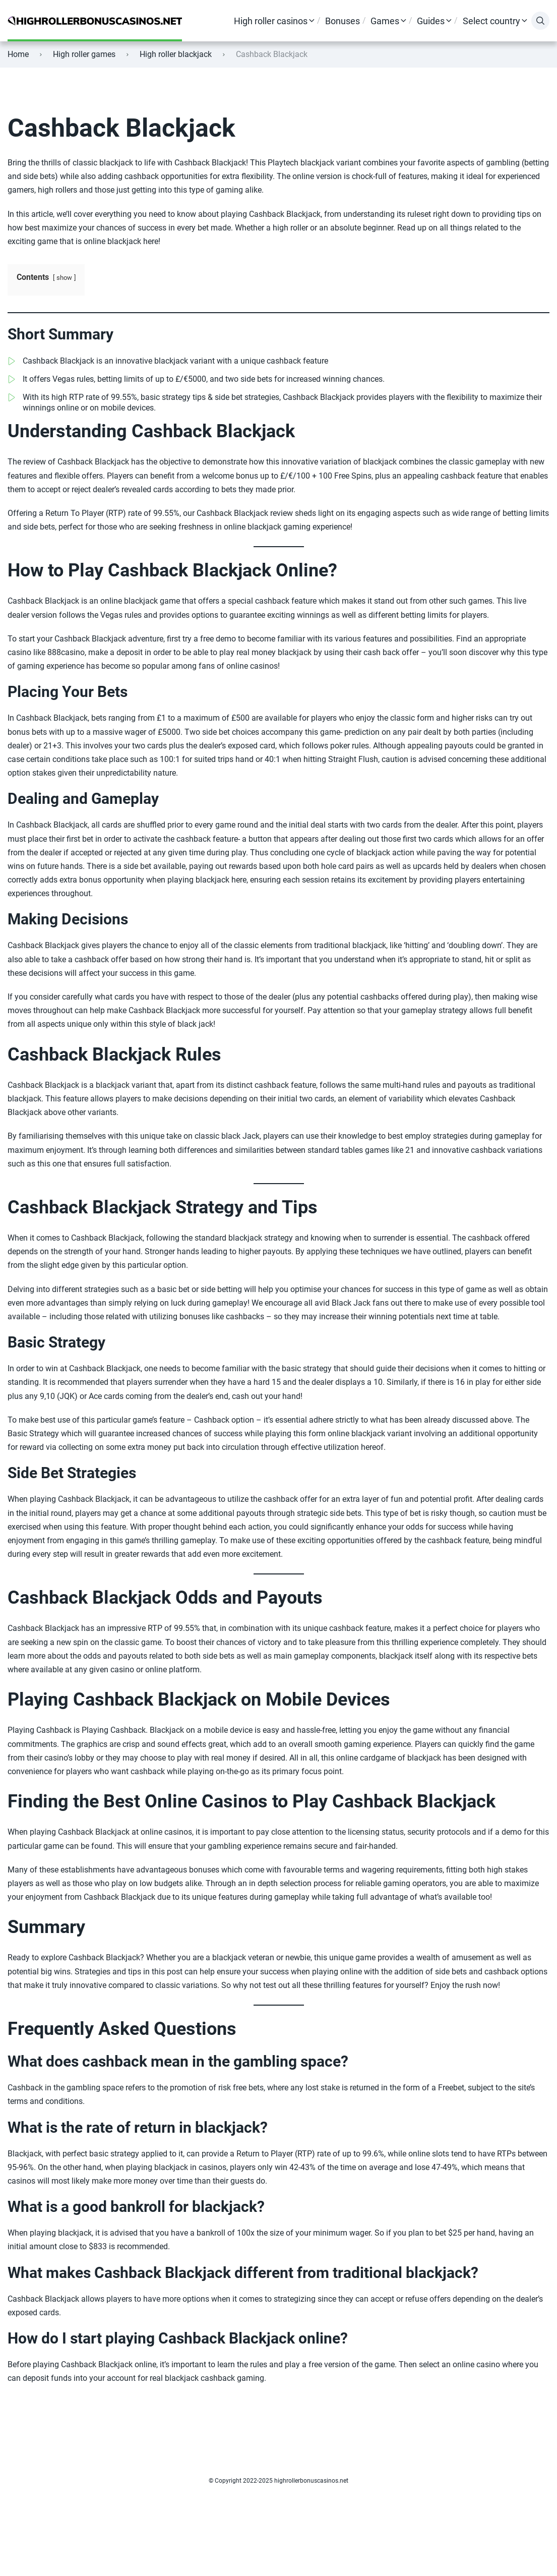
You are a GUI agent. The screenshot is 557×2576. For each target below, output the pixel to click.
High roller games (84, 54)
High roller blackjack (176, 54)
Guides (431, 21)
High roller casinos (270, 21)
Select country (491, 21)
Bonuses (342, 21)
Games (384, 21)
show (64, 277)
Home (18, 54)
